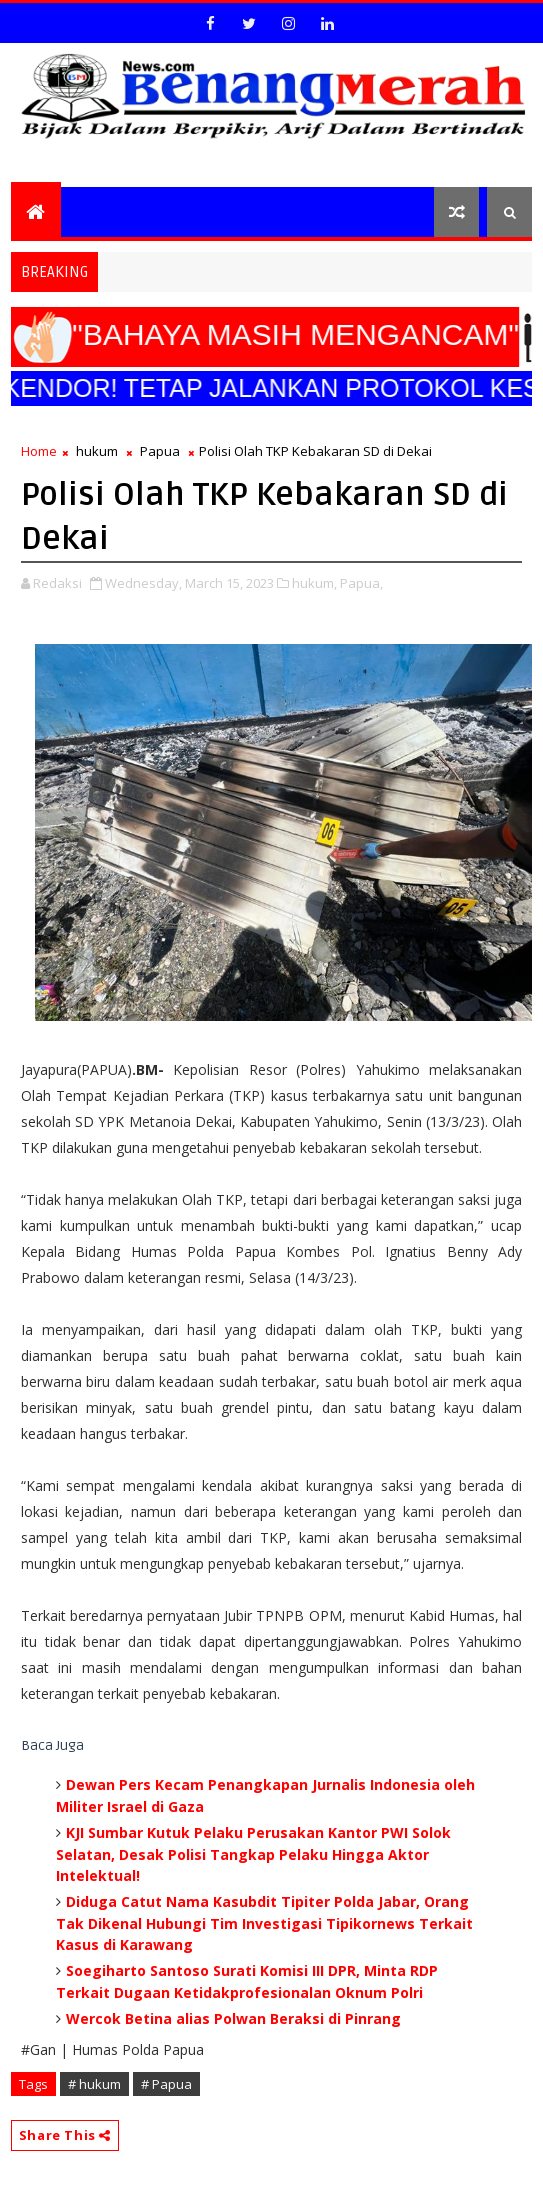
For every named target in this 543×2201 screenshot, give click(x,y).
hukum (97, 451)
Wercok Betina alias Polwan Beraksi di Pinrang (233, 2018)
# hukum (94, 2084)
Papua (160, 451)
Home (39, 451)
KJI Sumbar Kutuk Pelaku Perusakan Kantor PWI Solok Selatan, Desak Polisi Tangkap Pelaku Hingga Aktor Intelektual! (253, 1854)
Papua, (361, 583)
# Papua (166, 2084)
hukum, (314, 583)
